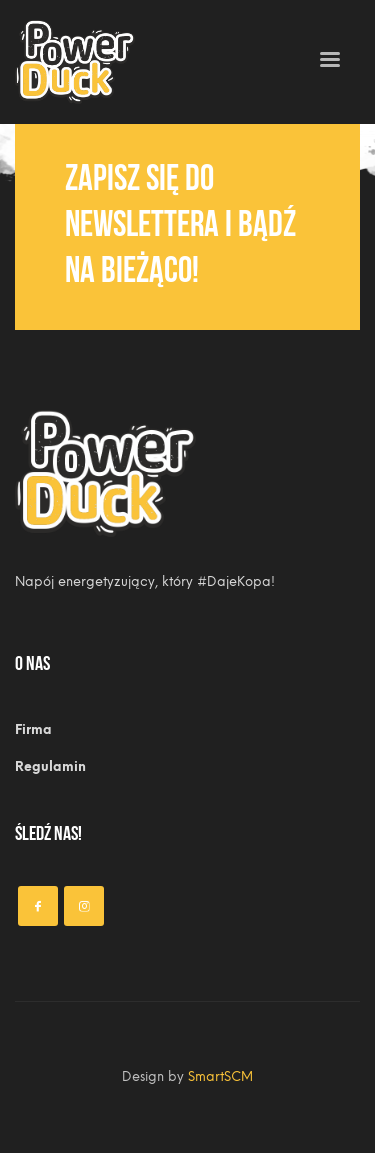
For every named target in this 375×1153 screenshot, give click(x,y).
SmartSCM (220, 1076)
